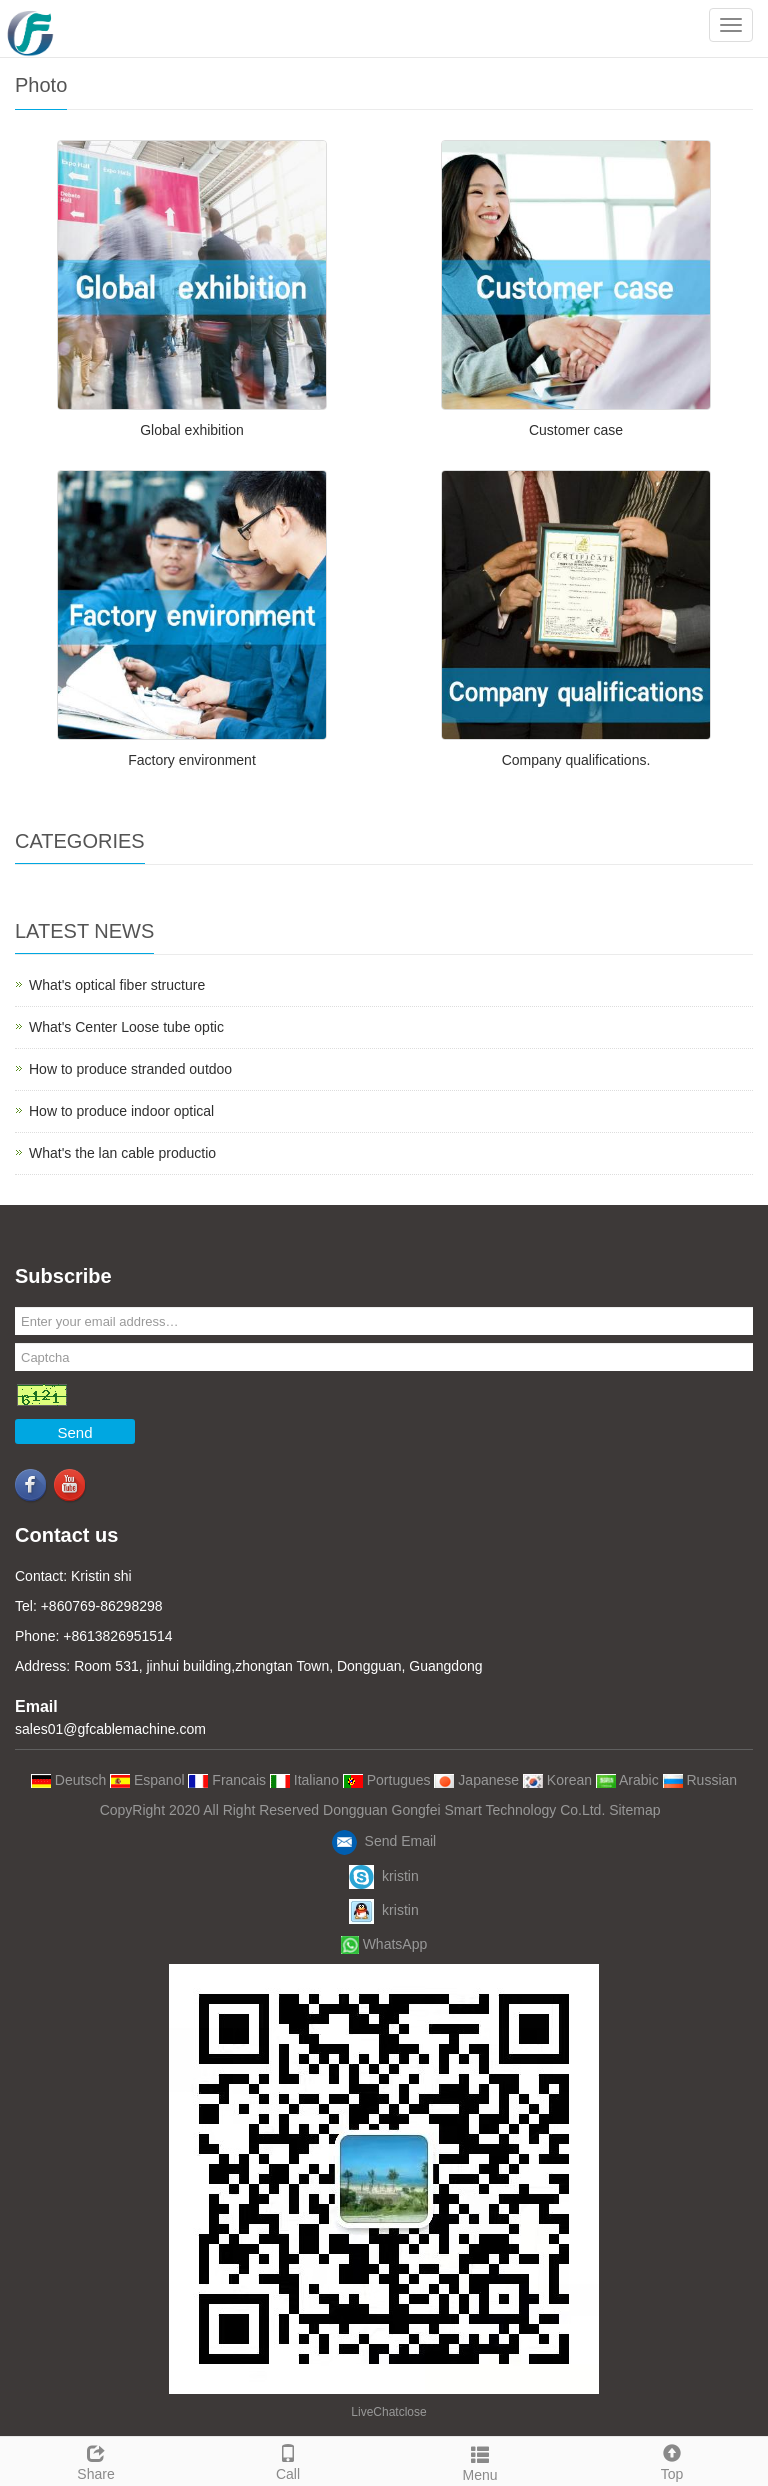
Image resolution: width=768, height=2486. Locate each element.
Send (74, 1432)
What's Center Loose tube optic (126, 1027)
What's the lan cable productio (122, 1153)
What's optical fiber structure (117, 985)
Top (672, 2460)
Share (96, 2460)
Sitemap (634, 1810)
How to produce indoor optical (121, 1111)
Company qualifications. (576, 760)
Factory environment (192, 760)
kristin (383, 1876)
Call (288, 2460)
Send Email (384, 1841)
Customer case (576, 430)
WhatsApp (384, 1944)
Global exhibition (192, 430)
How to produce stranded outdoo (130, 1069)
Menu (480, 2461)
